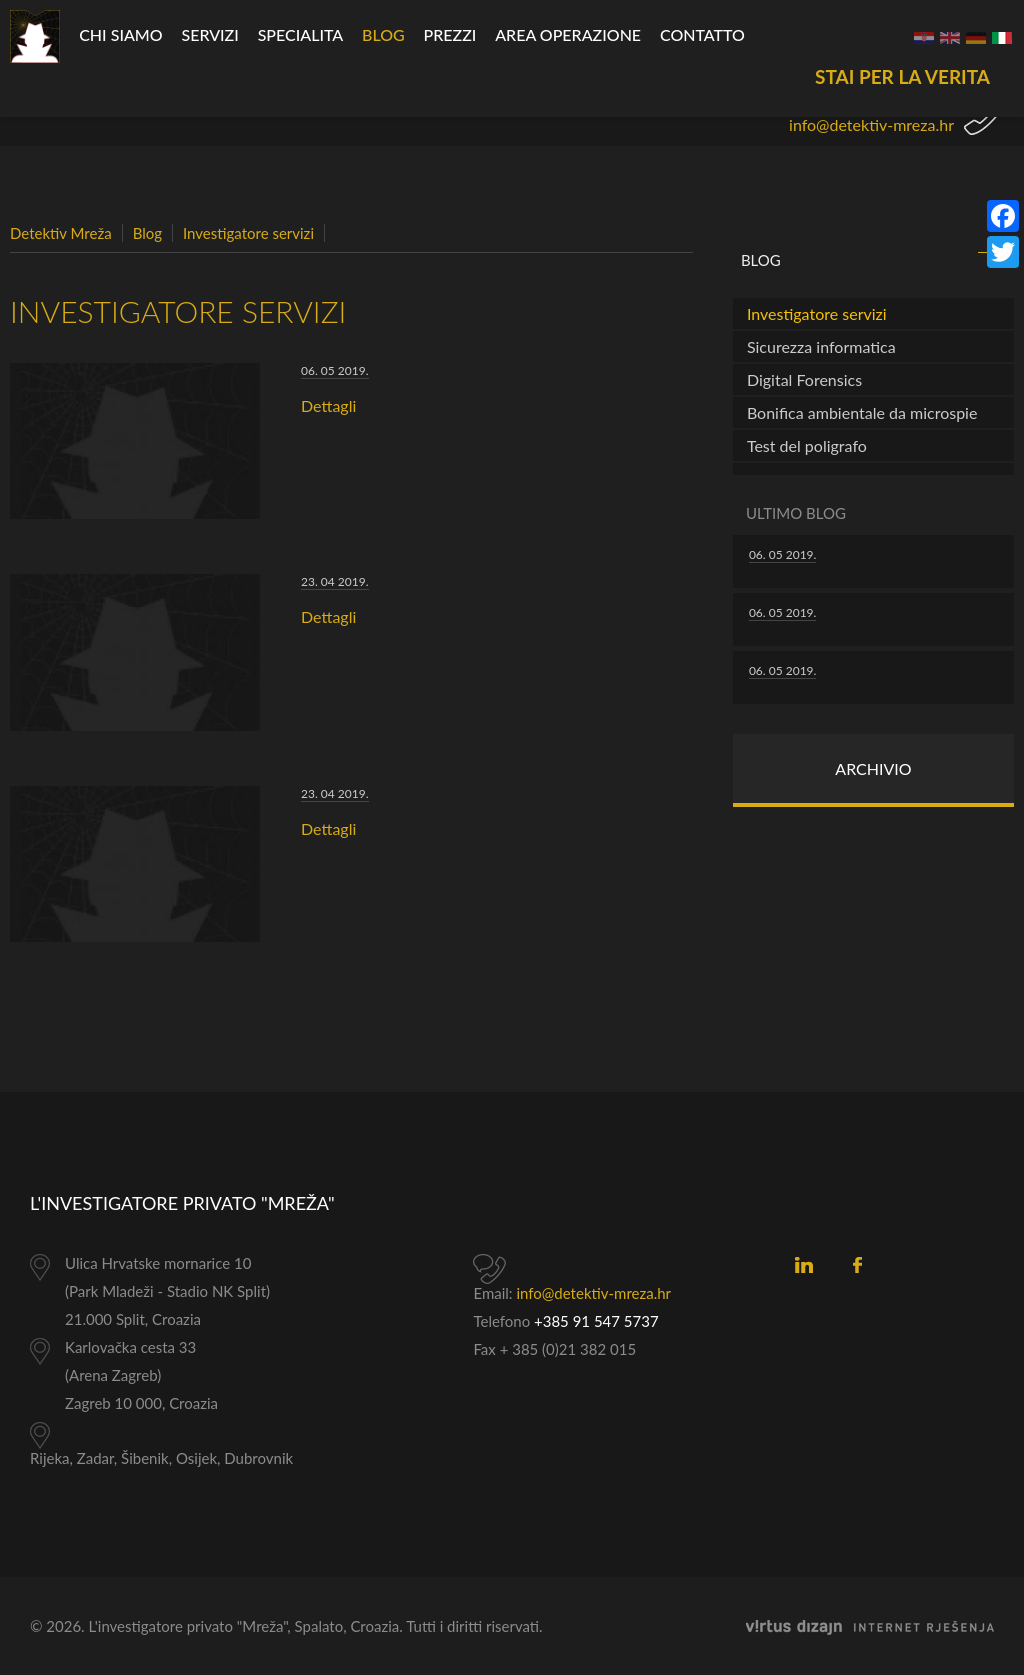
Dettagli (328, 405)
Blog (383, 34)
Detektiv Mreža (61, 233)
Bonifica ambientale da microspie (862, 412)
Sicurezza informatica (821, 346)
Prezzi (450, 34)
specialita (301, 34)
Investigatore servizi (248, 233)
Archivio (873, 768)
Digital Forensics (804, 379)
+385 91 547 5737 (596, 1321)
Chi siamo (120, 34)
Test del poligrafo (807, 445)
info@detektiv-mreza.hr (871, 124)
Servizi (209, 34)
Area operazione (568, 34)
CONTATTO (702, 34)
